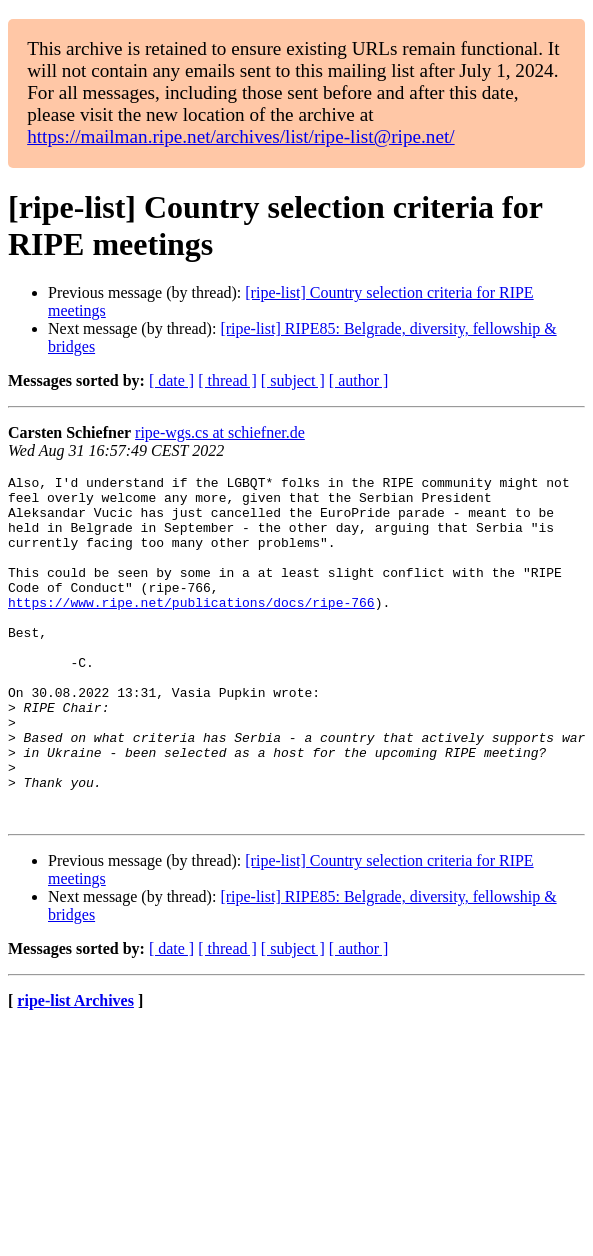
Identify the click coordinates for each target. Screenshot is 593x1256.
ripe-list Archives (75, 1069)
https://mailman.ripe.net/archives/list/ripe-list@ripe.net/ (240, 136)
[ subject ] (293, 380)
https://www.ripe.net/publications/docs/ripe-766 (191, 629)
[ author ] (359, 380)
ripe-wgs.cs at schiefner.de (220, 432)
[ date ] (171, 380)
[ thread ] (227, 380)
